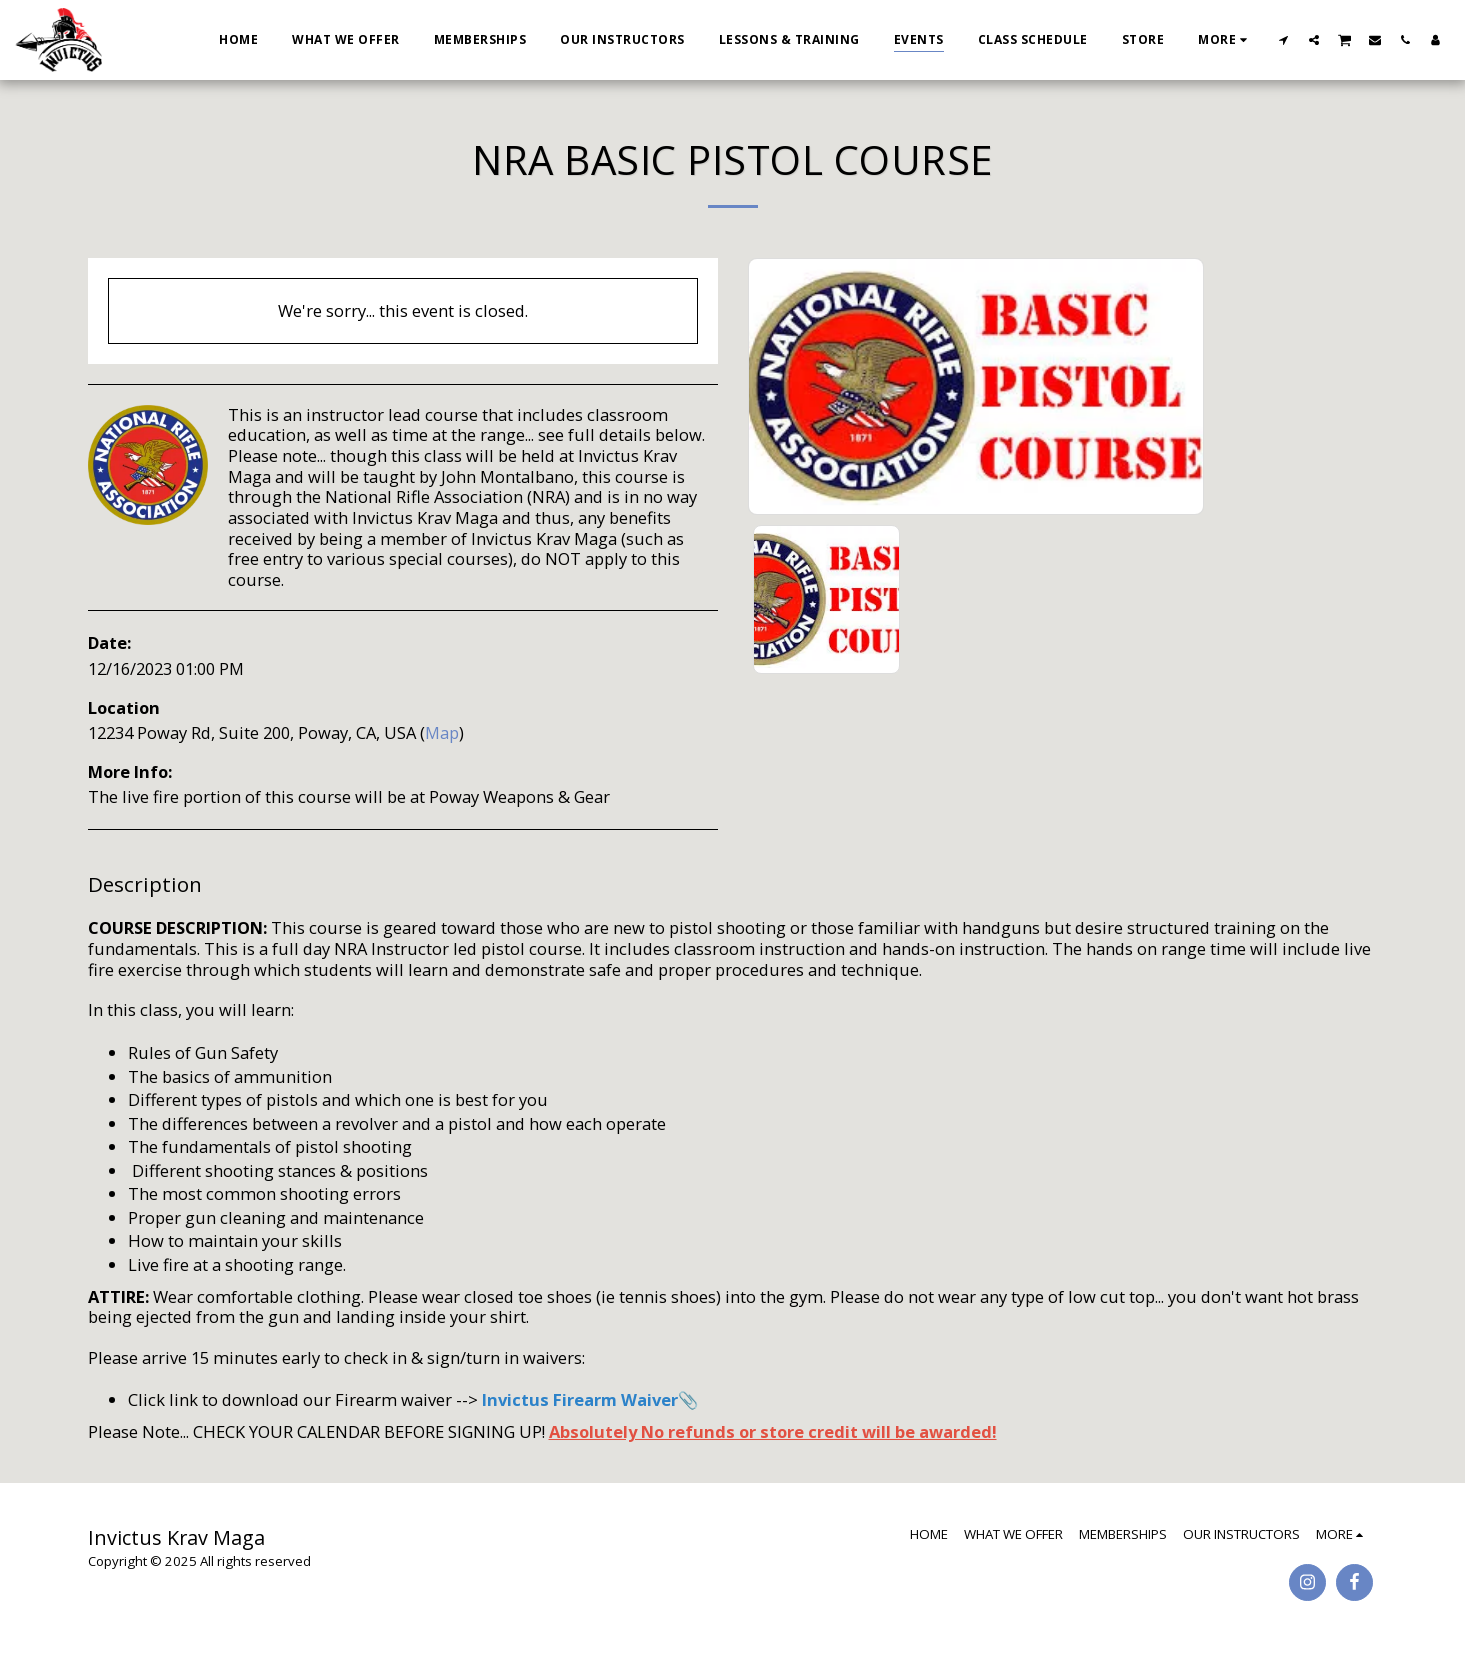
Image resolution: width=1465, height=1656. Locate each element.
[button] (1284, 39)
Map (442, 732)
